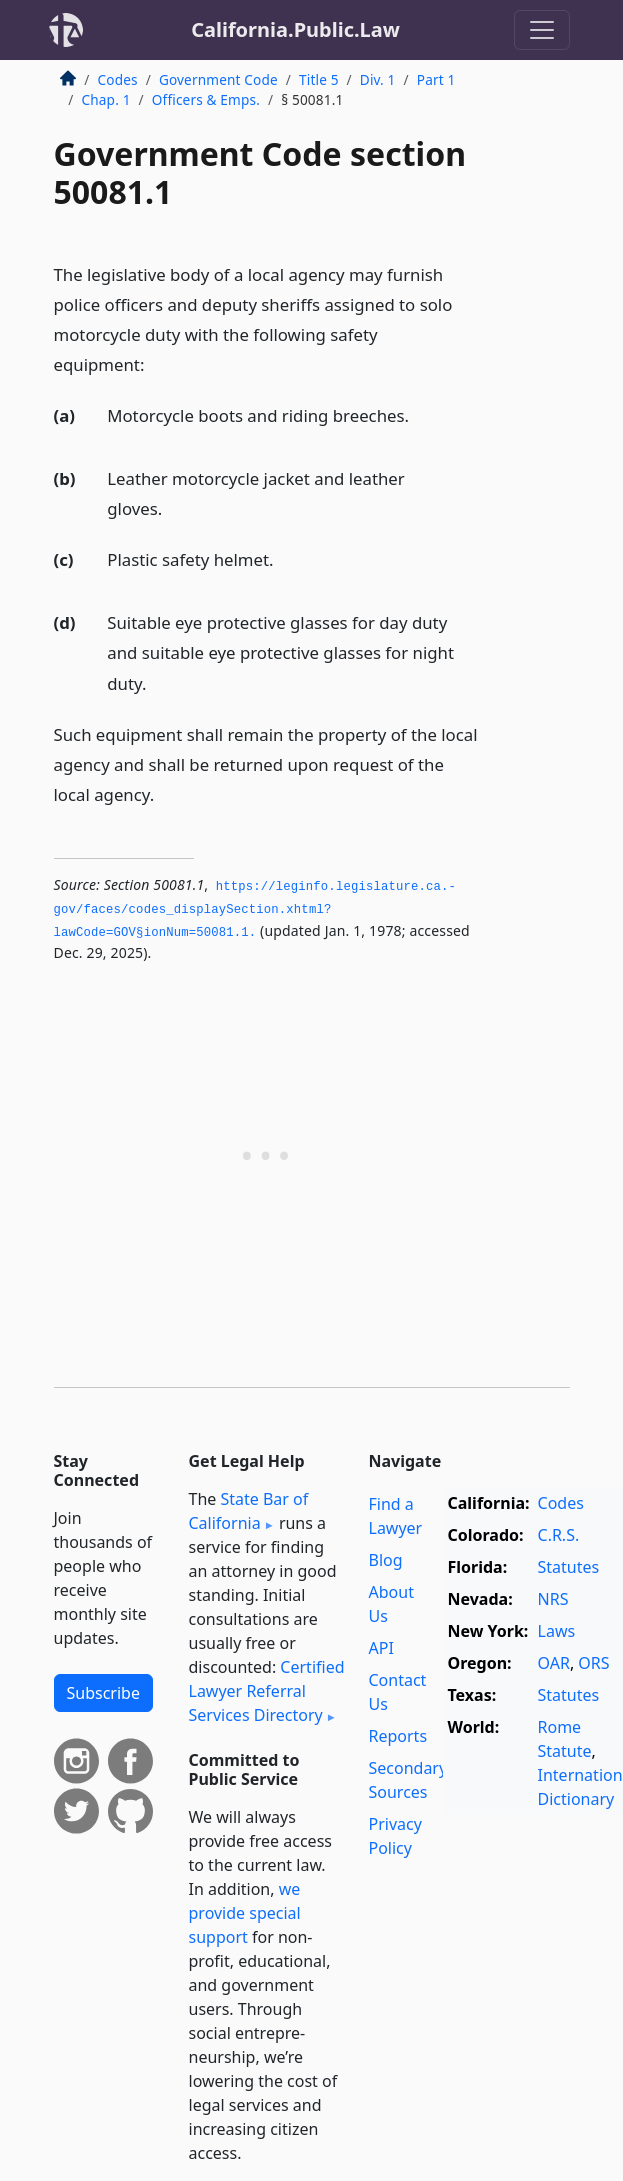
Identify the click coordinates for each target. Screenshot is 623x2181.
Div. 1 (378, 79)
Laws (557, 1631)
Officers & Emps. (206, 99)
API (381, 1648)
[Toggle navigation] (542, 30)
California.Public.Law (295, 29)
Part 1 (436, 79)
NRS (553, 1599)
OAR (554, 1663)
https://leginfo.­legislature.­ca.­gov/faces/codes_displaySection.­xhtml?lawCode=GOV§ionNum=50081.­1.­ (255, 909)
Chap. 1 (106, 99)
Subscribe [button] (103, 1693)
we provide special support (245, 1913)
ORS (593, 1663)
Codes (118, 79)
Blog (386, 1560)
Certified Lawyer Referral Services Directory (267, 1691)
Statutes (569, 1567)
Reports (398, 1736)
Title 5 (319, 79)
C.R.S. (559, 1535)
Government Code (218, 79)
